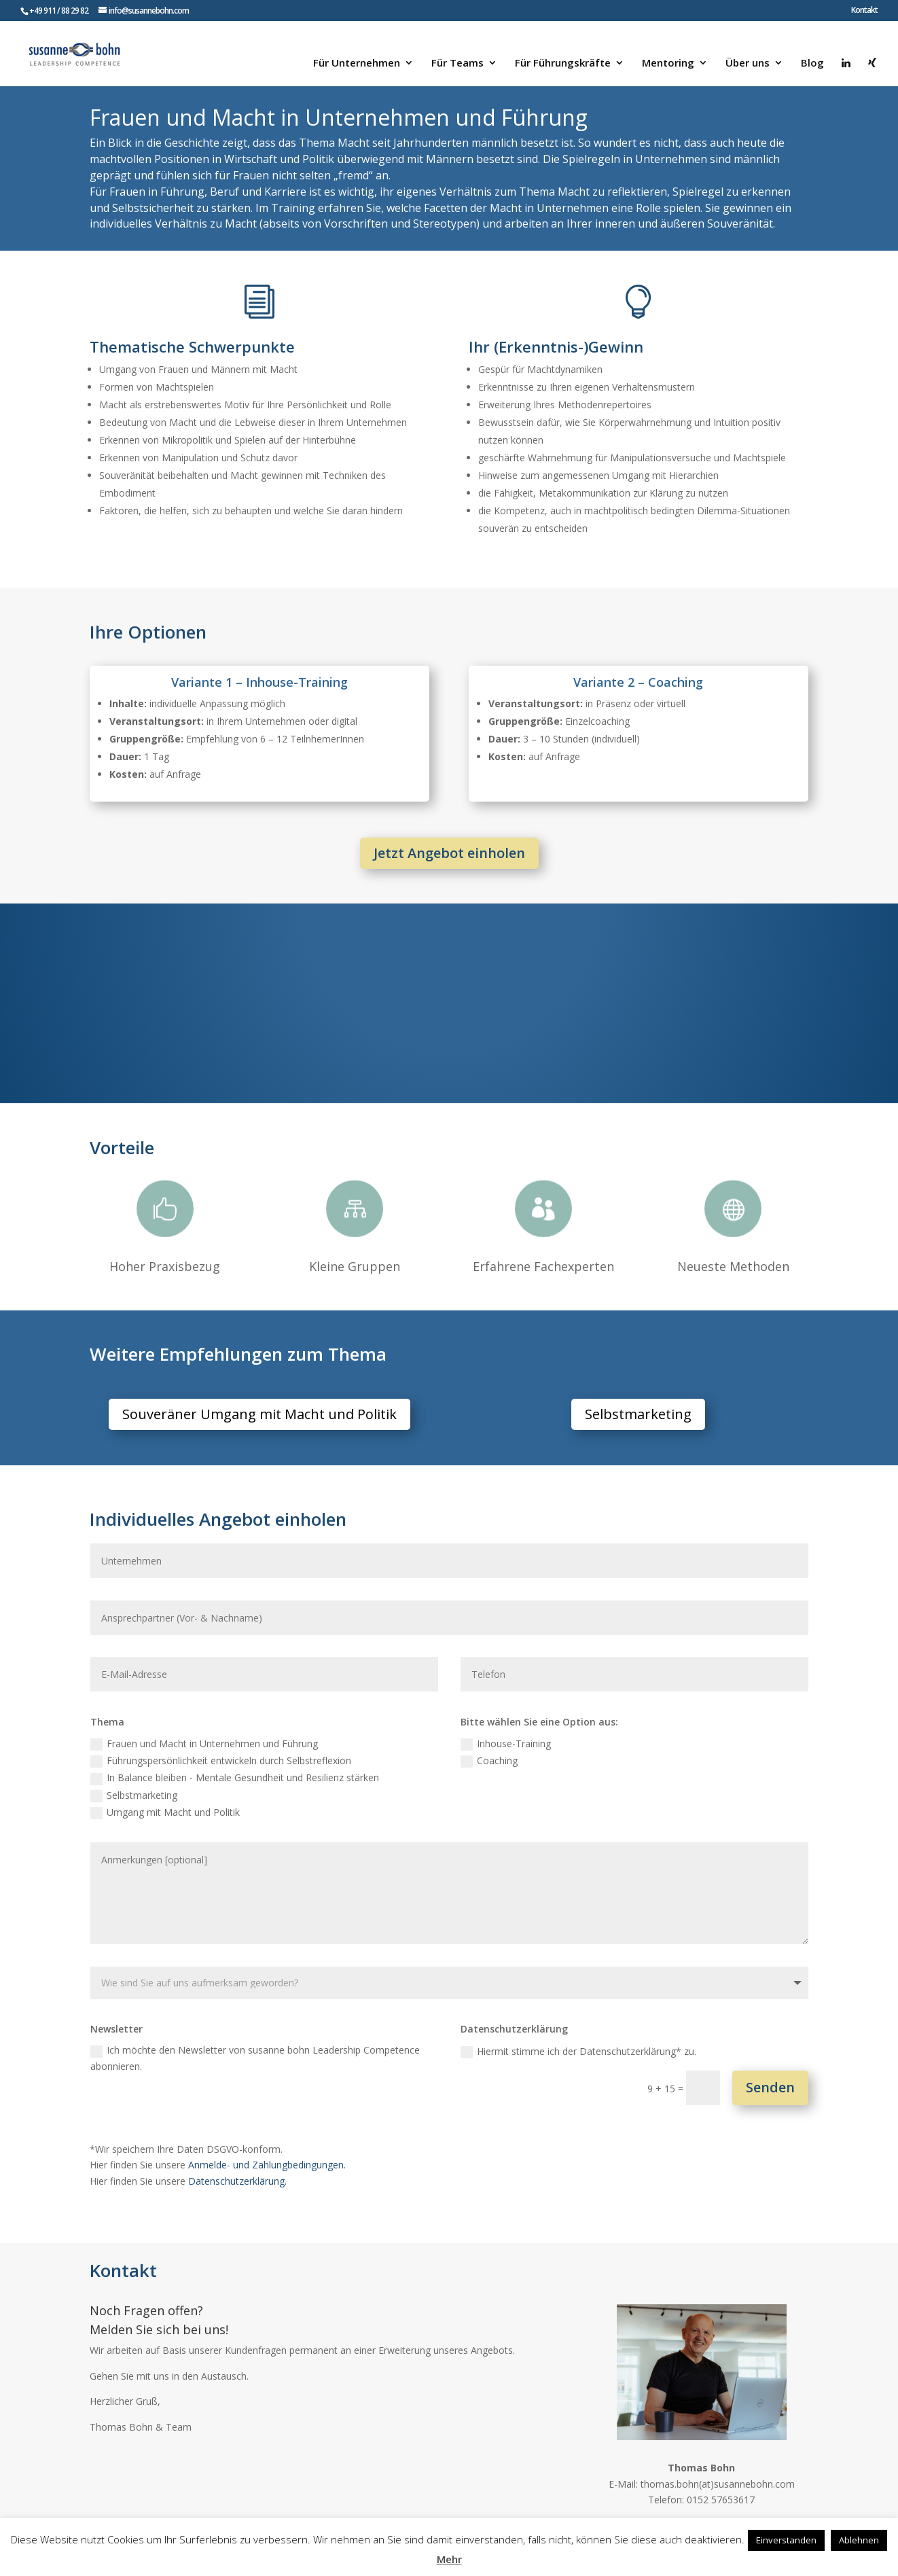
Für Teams (457, 63)
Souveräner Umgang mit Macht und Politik (259, 1414)
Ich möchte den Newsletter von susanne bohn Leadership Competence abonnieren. (255, 2058)
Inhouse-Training (506, 1744)
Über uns (747, 63)
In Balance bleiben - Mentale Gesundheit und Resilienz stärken (234, 1778)
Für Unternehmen (356, 63)
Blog (812, 63)
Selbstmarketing (638, 1414)
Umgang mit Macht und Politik (165, 1812)
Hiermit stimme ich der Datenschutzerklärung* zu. (578, 2051)
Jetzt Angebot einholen (449, 853)
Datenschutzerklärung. (237, 2181)
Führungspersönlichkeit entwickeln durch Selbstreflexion (220, 1761)
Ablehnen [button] (859, 2540)
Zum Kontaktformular (228, 2466)
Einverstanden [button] (786, 2540)
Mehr (449, 2559)
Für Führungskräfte (563, 63)
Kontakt (864, 11)
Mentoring (668, 63)
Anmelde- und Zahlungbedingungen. (267, 2164)
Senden (770, 2087)
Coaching (489, 1761)
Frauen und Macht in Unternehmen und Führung (204, 1744)
